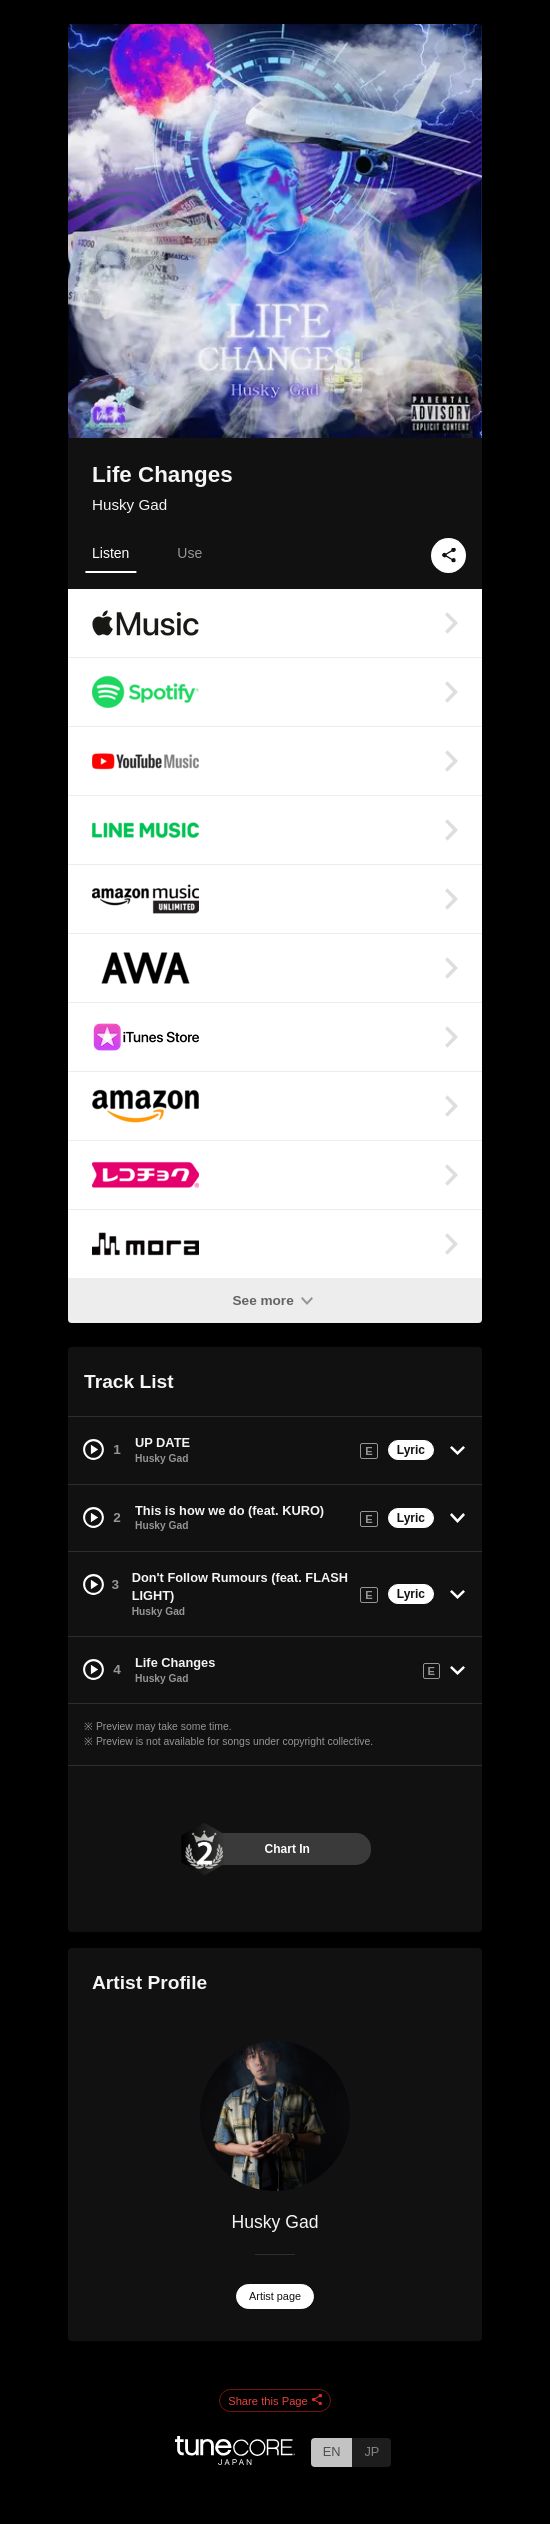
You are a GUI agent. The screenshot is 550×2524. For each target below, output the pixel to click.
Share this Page (275, 2401)
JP (371, 2451)
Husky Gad (129, 504)
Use (189, 553)
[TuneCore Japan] (235, 2459)
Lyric (411, 1450)
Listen (110, 553)
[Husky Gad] (275, 2116)
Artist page (275, 2296)
